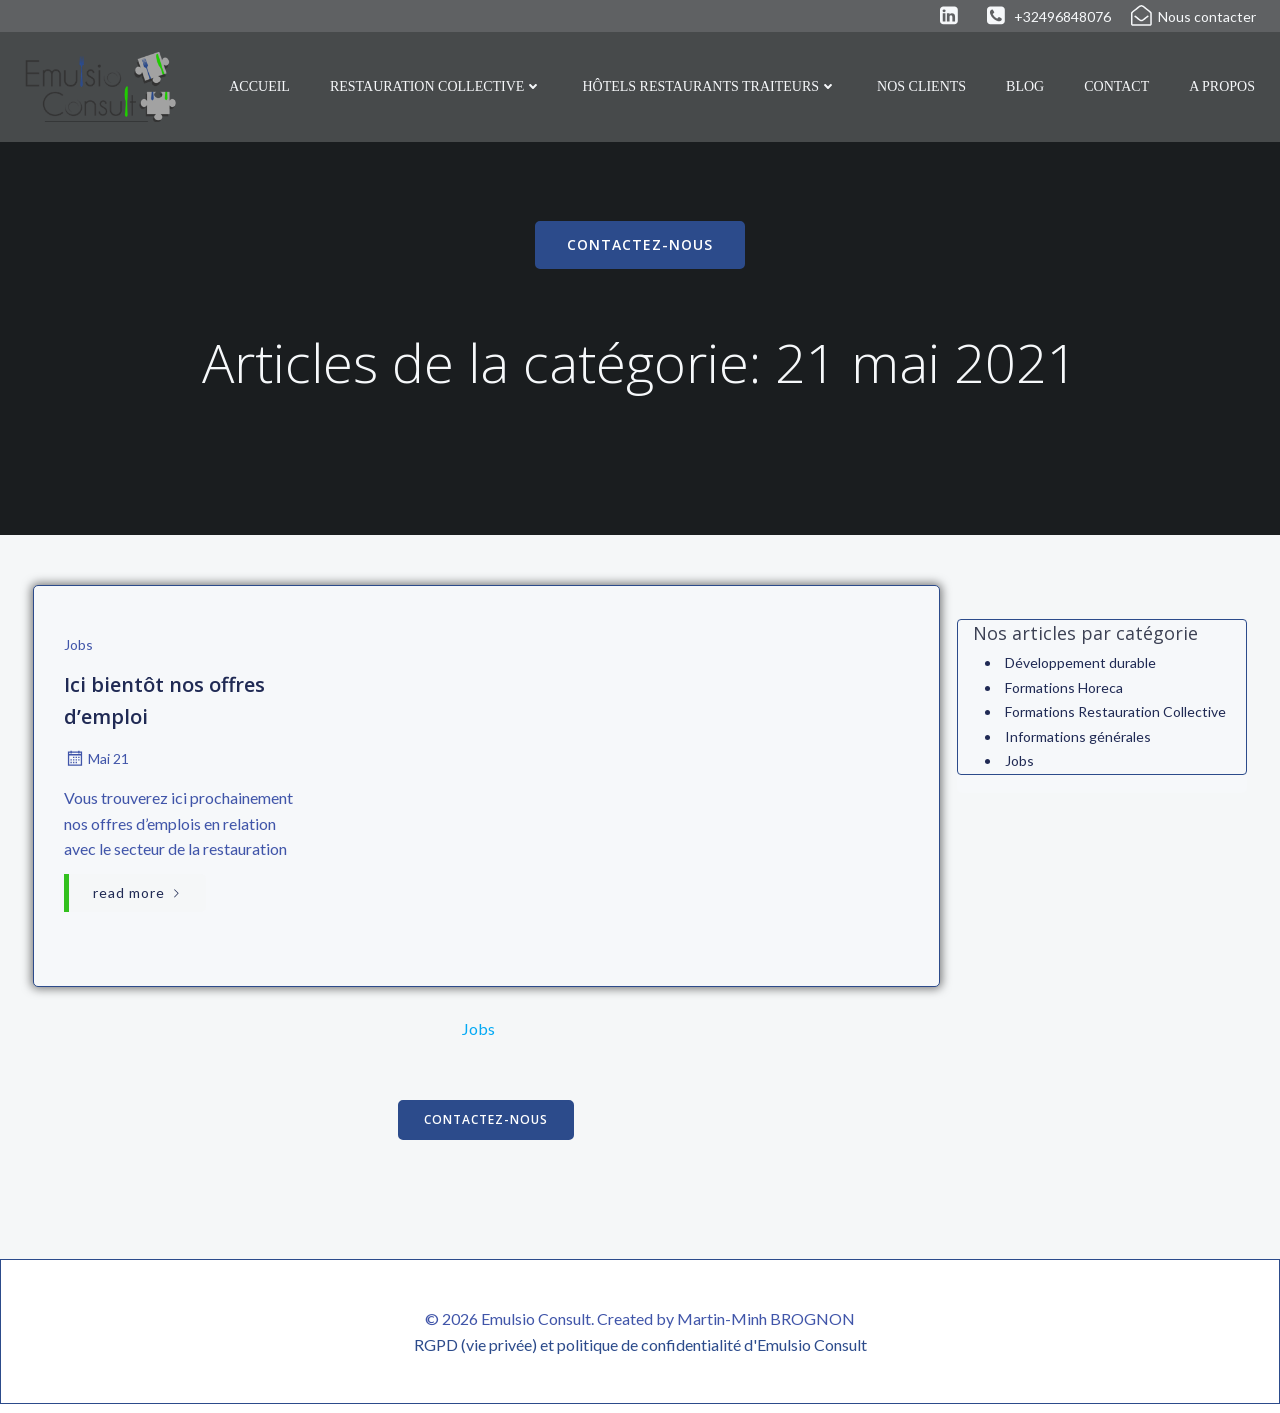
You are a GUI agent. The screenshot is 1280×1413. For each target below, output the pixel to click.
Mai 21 (95, 763)
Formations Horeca (1063, 688)
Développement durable (1079, 664)
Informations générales (1077, 737)
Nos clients (922, 86)
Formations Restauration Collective (1114, 713)
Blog (1026, 86)
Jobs (77, 649)
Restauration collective (437, 86)
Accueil (260, 86)
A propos (1223, 86)
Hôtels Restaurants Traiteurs (710, 86)
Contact (1117, 86)
